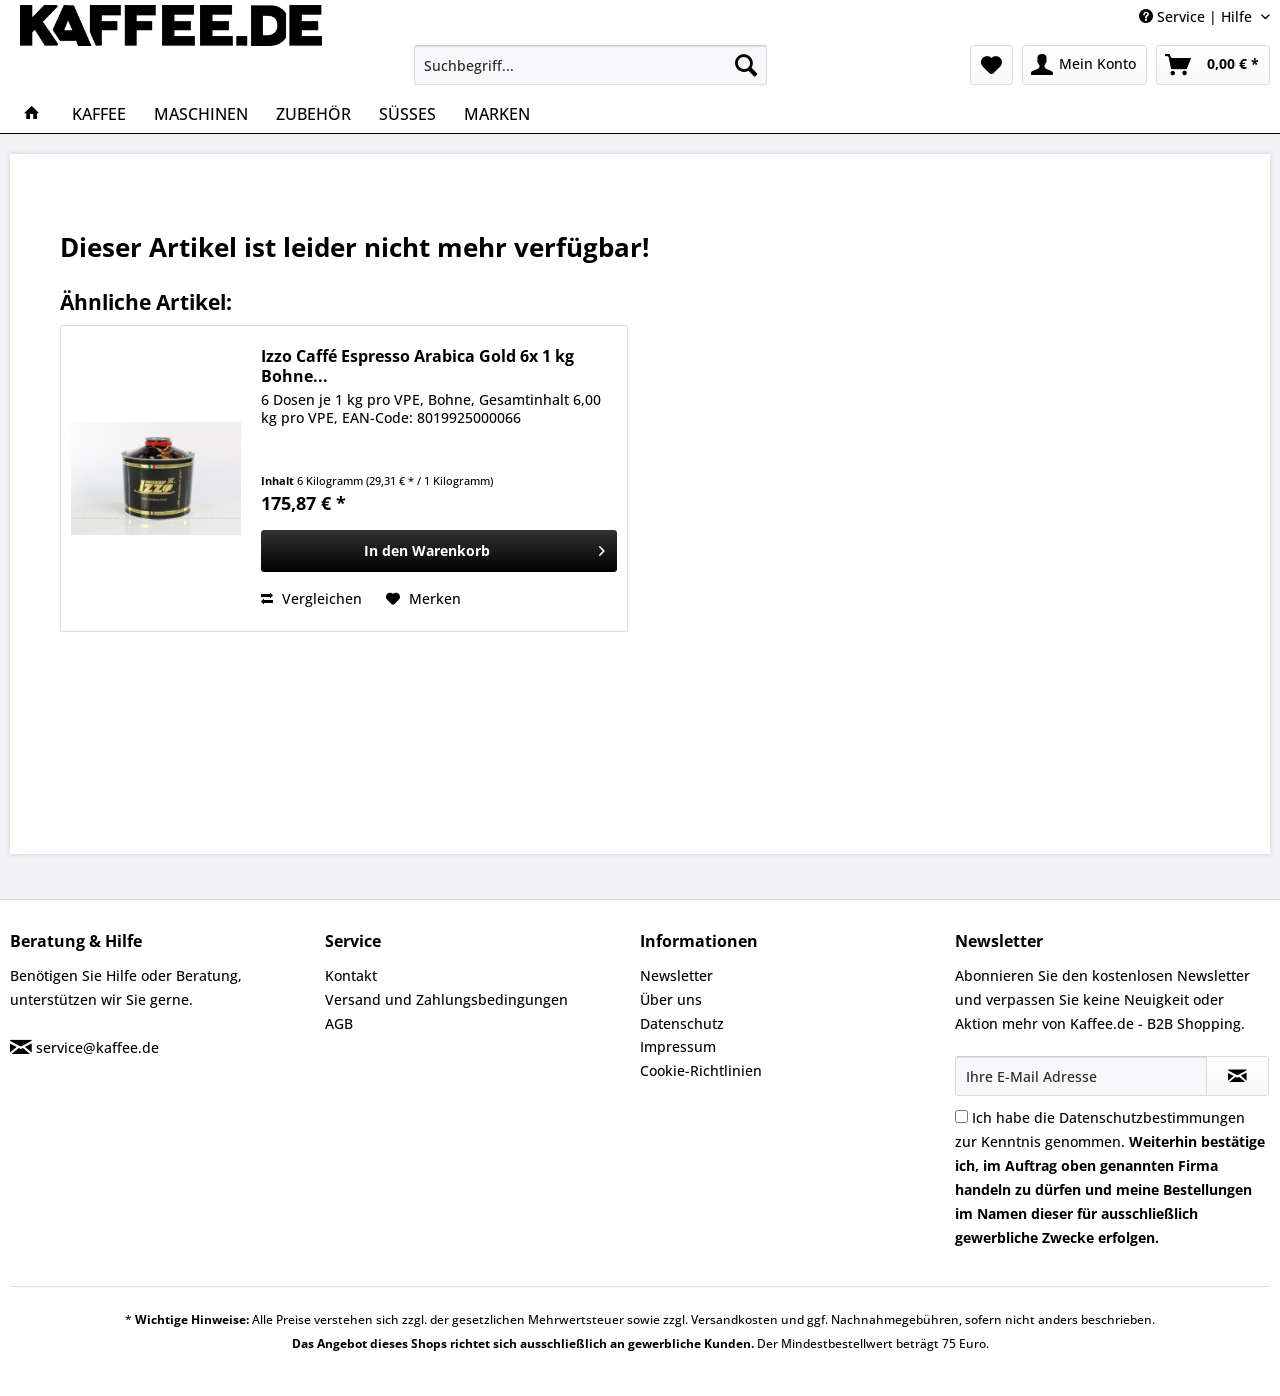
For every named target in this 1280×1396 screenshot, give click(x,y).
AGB (339, 1023)
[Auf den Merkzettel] (423, 599)
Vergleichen (311, 598)
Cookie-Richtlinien (701, 1070)
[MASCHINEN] (201, 114)
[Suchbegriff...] (590, 65)
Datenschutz (682, 1023)
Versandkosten (734, 1319)
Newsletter (676, 975)
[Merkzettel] (991, 65)
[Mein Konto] (1084, 65)
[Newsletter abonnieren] (1237, 1076)
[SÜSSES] (407, 114)
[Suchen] (746, 65)
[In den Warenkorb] (439, 551)
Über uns (671, 999)
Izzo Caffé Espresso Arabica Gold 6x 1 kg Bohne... (417, 366)
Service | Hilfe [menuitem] (1197, 16)
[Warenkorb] (1213, 65)
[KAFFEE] (99, 114)
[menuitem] (590, 65)
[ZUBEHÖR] (313, 114)
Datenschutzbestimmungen (1152, 1117)
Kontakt (351, 975)
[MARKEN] (497, 114)
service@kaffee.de (97, 1047)
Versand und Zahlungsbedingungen (446, 999)
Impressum (678, 1046)
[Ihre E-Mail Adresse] (1081, 1076)
